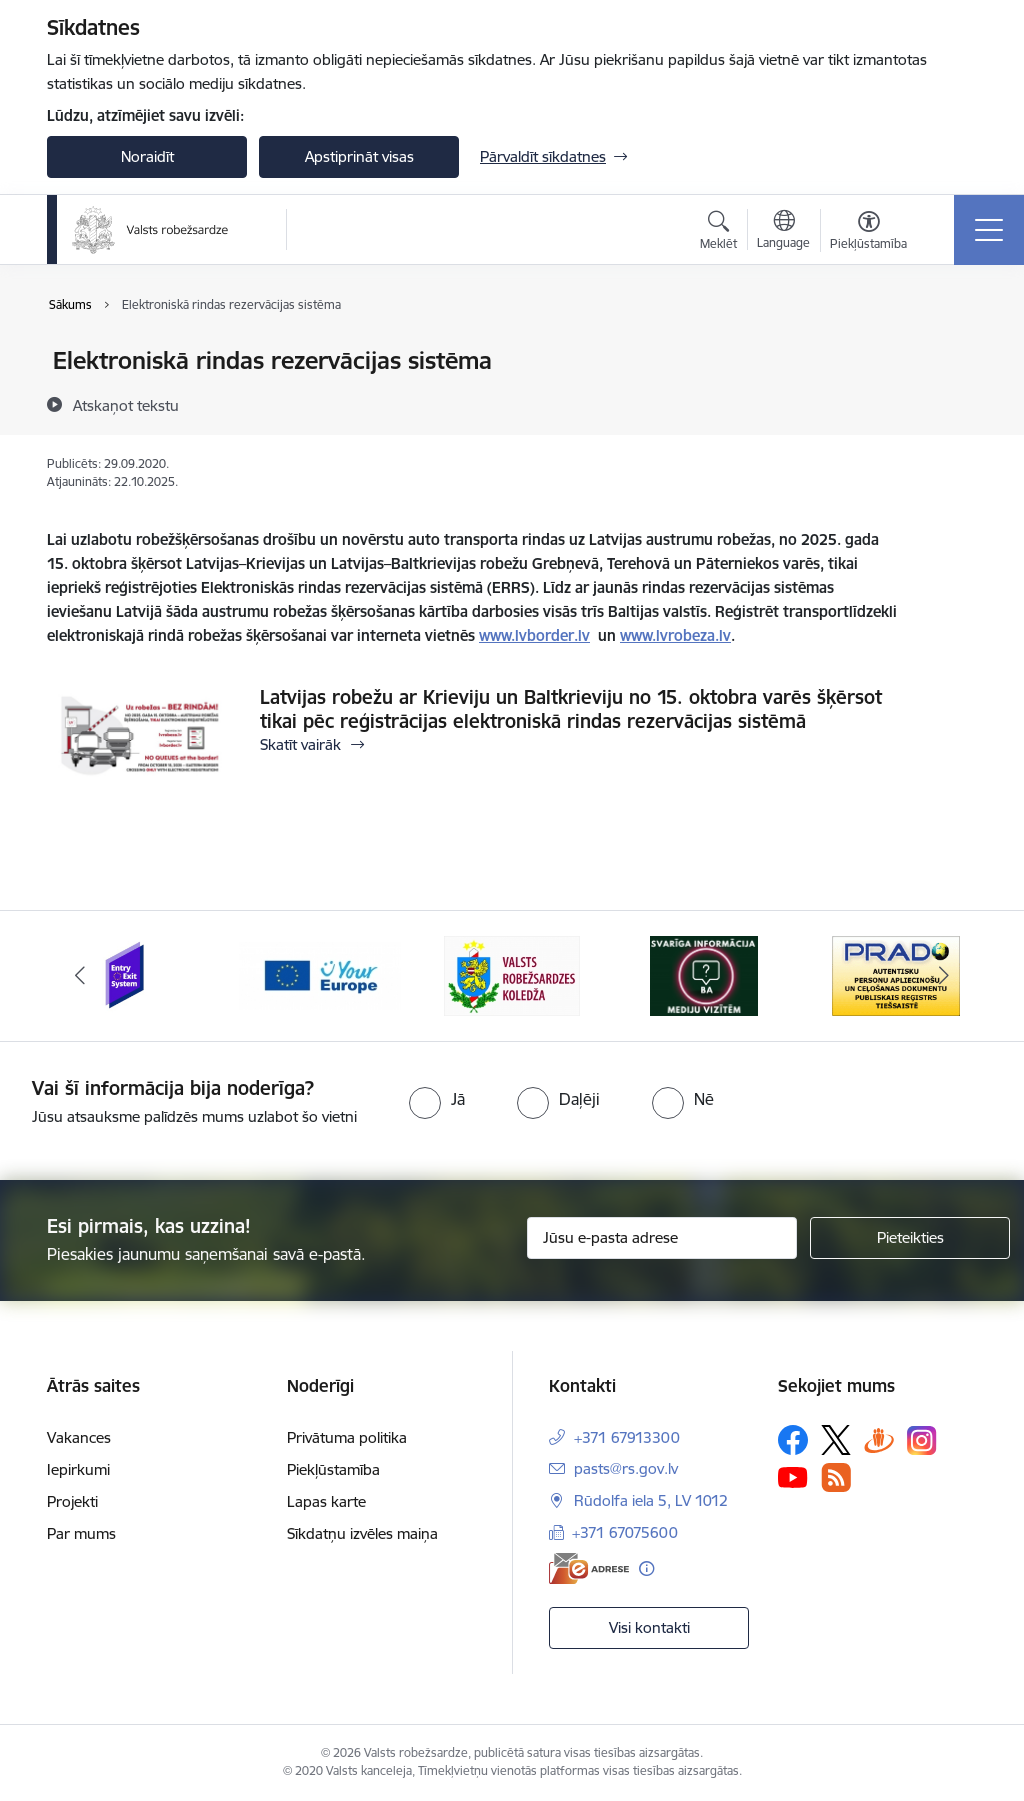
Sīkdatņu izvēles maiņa (362, 1533)
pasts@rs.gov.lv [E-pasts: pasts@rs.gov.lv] (626, 1468)
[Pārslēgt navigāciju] (989, 230)
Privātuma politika (347, 1437)
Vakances (79, 1437)
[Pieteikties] (910, 1238)
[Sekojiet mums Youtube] (793, 1477)
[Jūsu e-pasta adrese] (662, 1238)
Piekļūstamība (333, 1469)
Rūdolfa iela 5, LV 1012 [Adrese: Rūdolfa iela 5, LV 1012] (651, 1500)
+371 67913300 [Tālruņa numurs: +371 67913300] (627, 1437)
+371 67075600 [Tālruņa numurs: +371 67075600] (625, 1532)
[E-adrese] (589, 1568)
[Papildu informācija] (646, 1568)
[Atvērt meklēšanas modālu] (718, 233)
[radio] (437, 1099)
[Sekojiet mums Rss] (836, 1477)
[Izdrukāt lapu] (949, 352)
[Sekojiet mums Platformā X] (836, 1440)
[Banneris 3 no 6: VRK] (512, 974)
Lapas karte (326, 1501)
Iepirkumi (78, 1469)
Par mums (81, 1533)
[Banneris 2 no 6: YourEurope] (320, 974)
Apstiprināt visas (359, 156)
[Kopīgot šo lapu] (949, 402)
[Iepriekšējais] (80, 976)
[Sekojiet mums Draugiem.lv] (879, 1439)
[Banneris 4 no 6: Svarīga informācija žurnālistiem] (704, 974)
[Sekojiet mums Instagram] (922, 1440)
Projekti (72, 1501)
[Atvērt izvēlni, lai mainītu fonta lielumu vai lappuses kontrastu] (868, 233)
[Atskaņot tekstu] (126, 405)
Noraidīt (147, 156)
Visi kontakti (649, 1627)
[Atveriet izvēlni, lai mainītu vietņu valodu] (783, 232)
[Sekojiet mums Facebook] (793, 1440)
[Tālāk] (944, 976)
